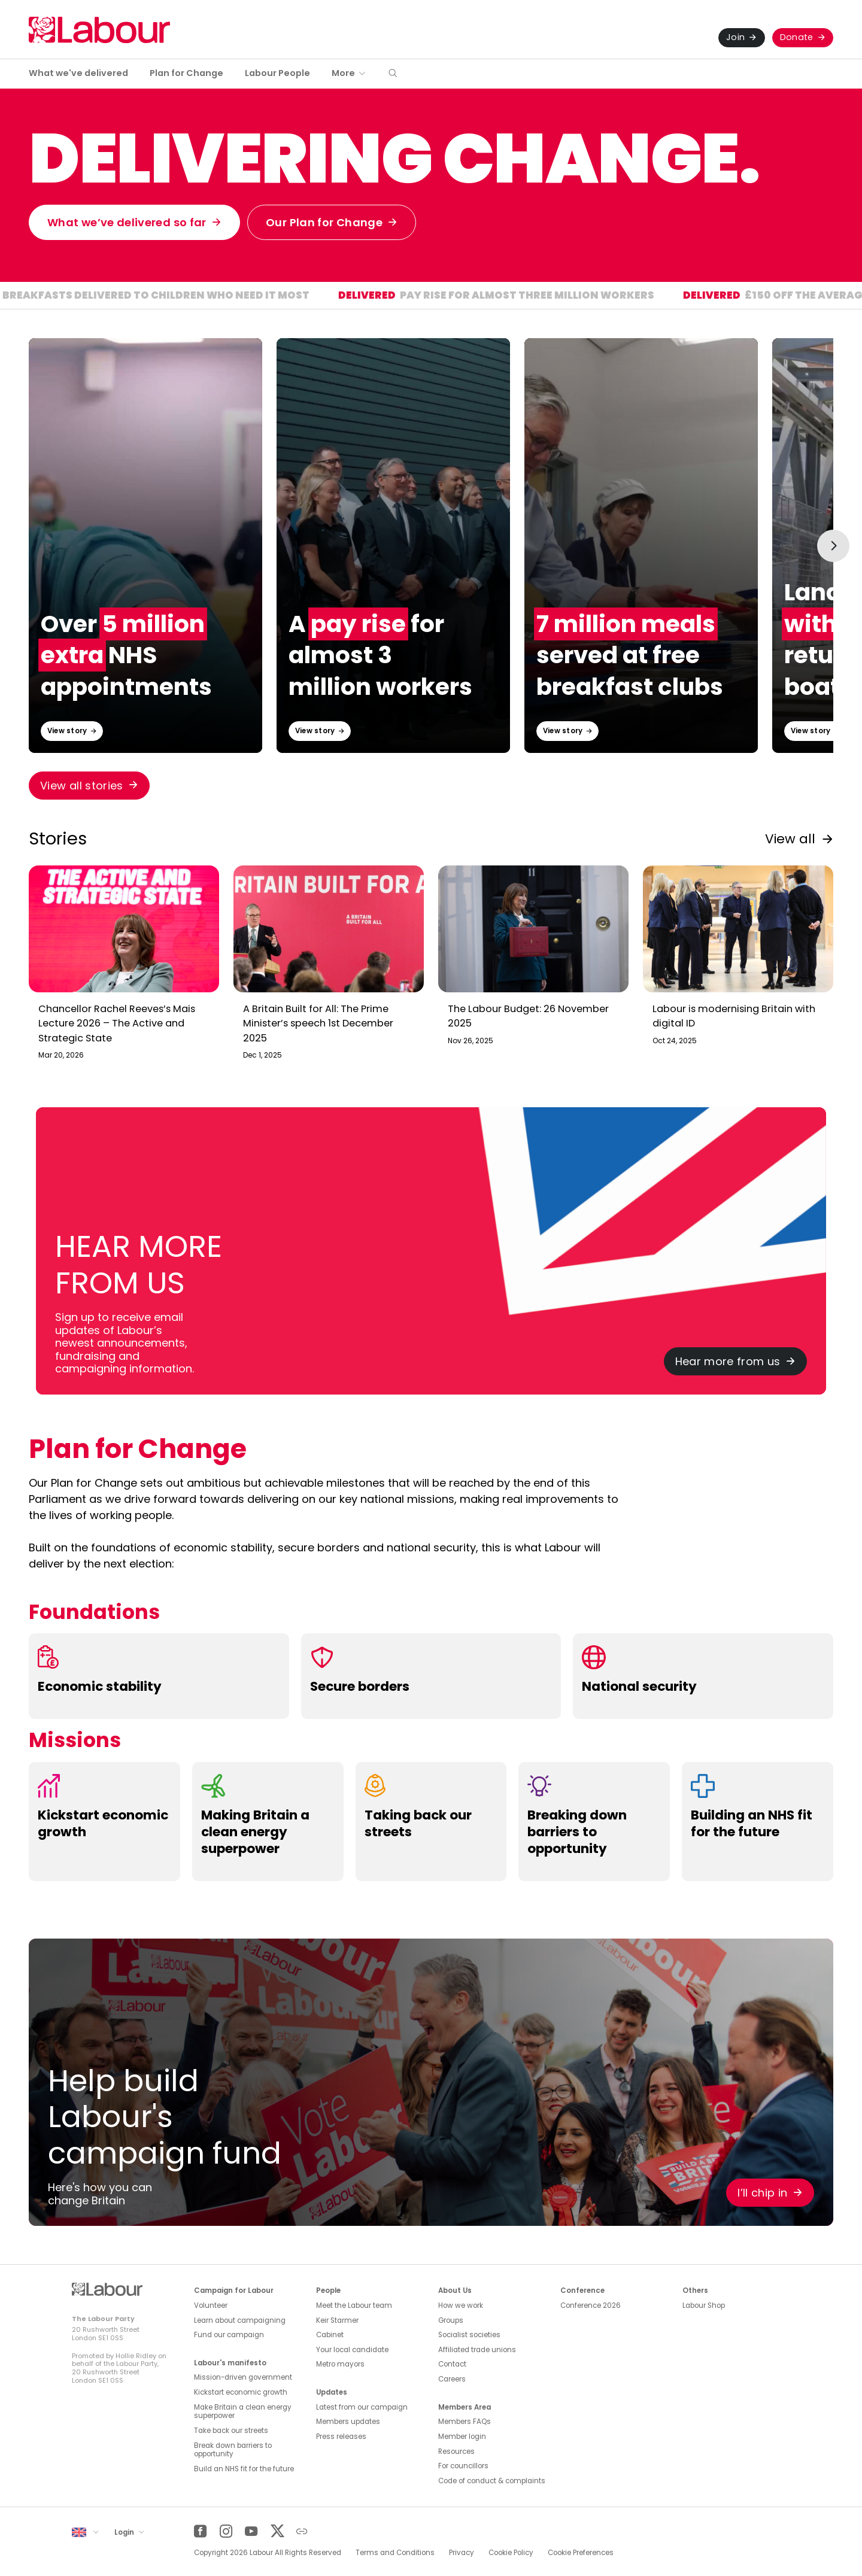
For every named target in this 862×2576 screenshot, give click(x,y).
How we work (460, 2305)
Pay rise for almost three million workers (558, 296)
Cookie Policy (510, 2552)
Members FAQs (464, 2421)
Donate (797, 37)
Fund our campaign (229, 2335)
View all (790, 839)
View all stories (81, 785)
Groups (450, 2320)
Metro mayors (340, 2364)
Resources (456, 2451)
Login (125, 2532)
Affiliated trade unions (477, 2350)
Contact (452, 2364)
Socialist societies (469, 2335)
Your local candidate (352, 2350)
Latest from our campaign (362, 2407)
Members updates (348, 2421)
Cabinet (330, 2335)
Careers (452, 2379)
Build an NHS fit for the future (244, 2469)
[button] (392, 74)
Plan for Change (186, 73)
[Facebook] (200, 2531)
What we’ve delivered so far (127, 222)
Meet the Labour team (354, 2305)
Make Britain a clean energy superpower (243, 2411)
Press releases (341, 2436)
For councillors (463, 2466)
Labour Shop (703, 2305)
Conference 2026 (590, 2305)
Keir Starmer (337, 2320)
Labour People (277, 73)
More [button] (343, 73)
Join (735, 37)
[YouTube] (251, 2531)
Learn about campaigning (240, 2320)
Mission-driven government (243, 2377)
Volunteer (210, 2305)
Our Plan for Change (324, 222)
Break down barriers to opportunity (233, 2450)
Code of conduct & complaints (491, 2481)
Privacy (461, 2552)
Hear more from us (728, 1361)
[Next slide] (833, 546)
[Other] (302, 2531)
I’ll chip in (762, 2192)
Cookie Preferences (581, 2552)
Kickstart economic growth (240, 2392)
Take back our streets (231, 2430)
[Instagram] (226, 2531)
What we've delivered (78, 73)
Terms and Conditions (395, 2552)
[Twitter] (277, 2531)
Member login (462, 2436)
